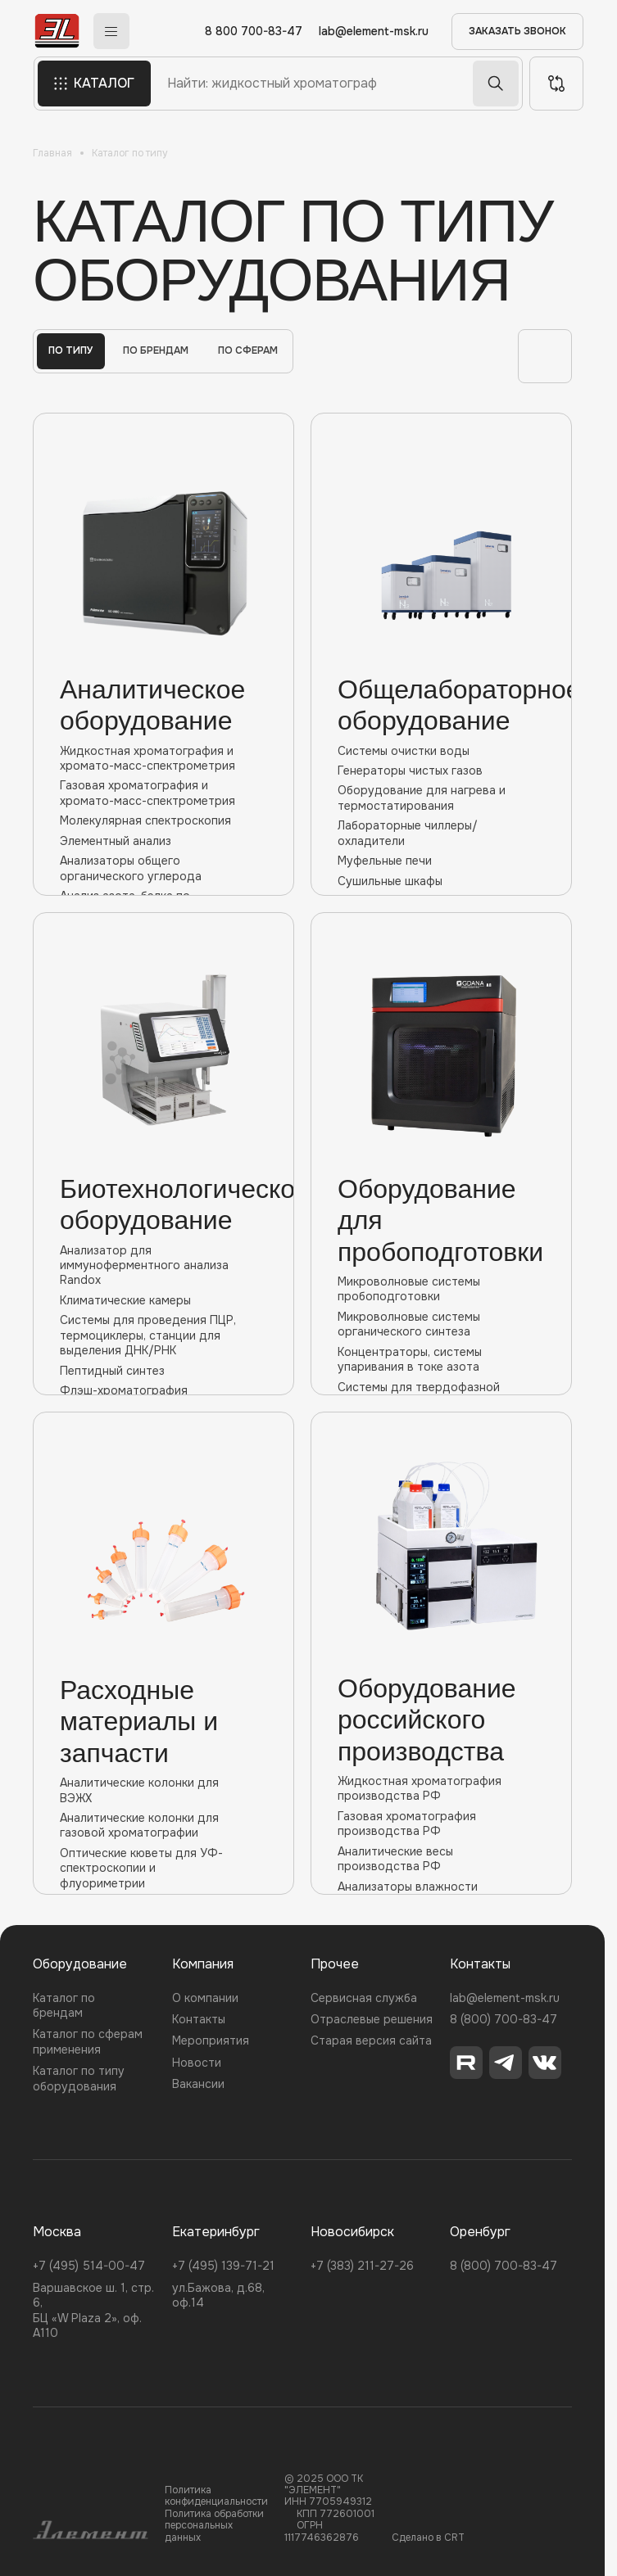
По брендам (155, 350)
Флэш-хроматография (163, 1390)
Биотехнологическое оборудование (163, 1204)
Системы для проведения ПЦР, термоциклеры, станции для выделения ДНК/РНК (163, 1335)
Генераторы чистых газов (441, 770)
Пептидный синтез (163, 1370)
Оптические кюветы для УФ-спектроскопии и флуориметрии (163, 1868)
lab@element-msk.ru (374, 31)
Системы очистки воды (441, 750)
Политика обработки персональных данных (214, 2525)
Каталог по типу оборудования (79, 2078)
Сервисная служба (364, 1998)
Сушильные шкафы (441, 881)
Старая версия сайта (371, 2040)
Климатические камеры (163, 1300)
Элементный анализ (163, 841)
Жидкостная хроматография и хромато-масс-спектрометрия (163, 758)
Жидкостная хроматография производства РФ (441, 1788)
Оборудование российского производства (427, 1720)
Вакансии (198, 2084)
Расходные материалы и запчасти (139, 1721)
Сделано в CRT (428, 2537)
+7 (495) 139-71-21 (223, 2265)
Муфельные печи (441, 860)
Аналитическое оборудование (152, 705)
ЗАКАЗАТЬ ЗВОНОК (518, 31)
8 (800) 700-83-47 (503, 2019)
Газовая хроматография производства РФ (441, 1823)
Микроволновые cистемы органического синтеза (441, 1324)
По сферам (248, 350)
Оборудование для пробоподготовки (440, 1220)
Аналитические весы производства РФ (441, 1858)
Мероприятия (210, 2040)
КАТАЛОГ (93, 84)
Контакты (198, 2019)
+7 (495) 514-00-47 (89, 2265)
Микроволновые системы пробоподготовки (441, 1289)
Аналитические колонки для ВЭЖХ (163, 1790)
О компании (205, 1998)
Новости (196, 2062)
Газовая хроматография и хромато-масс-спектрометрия (163, 793)
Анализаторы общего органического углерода (163, 868)
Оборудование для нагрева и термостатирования (441, 798)
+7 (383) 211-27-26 (362, 2265)
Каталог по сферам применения (88, 2041)
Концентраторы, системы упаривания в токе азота (441, 1359)
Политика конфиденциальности (216, 2496)
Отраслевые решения (372, 2019)
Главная (52, 153)
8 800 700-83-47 (254, 31)
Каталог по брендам (64, 2005)
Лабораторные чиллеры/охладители (441, 832)
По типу (70, 350)
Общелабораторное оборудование (441, 705)
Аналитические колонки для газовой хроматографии (163, 1825)
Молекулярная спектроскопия (163, 820)
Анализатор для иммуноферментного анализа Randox (163, 1265)
